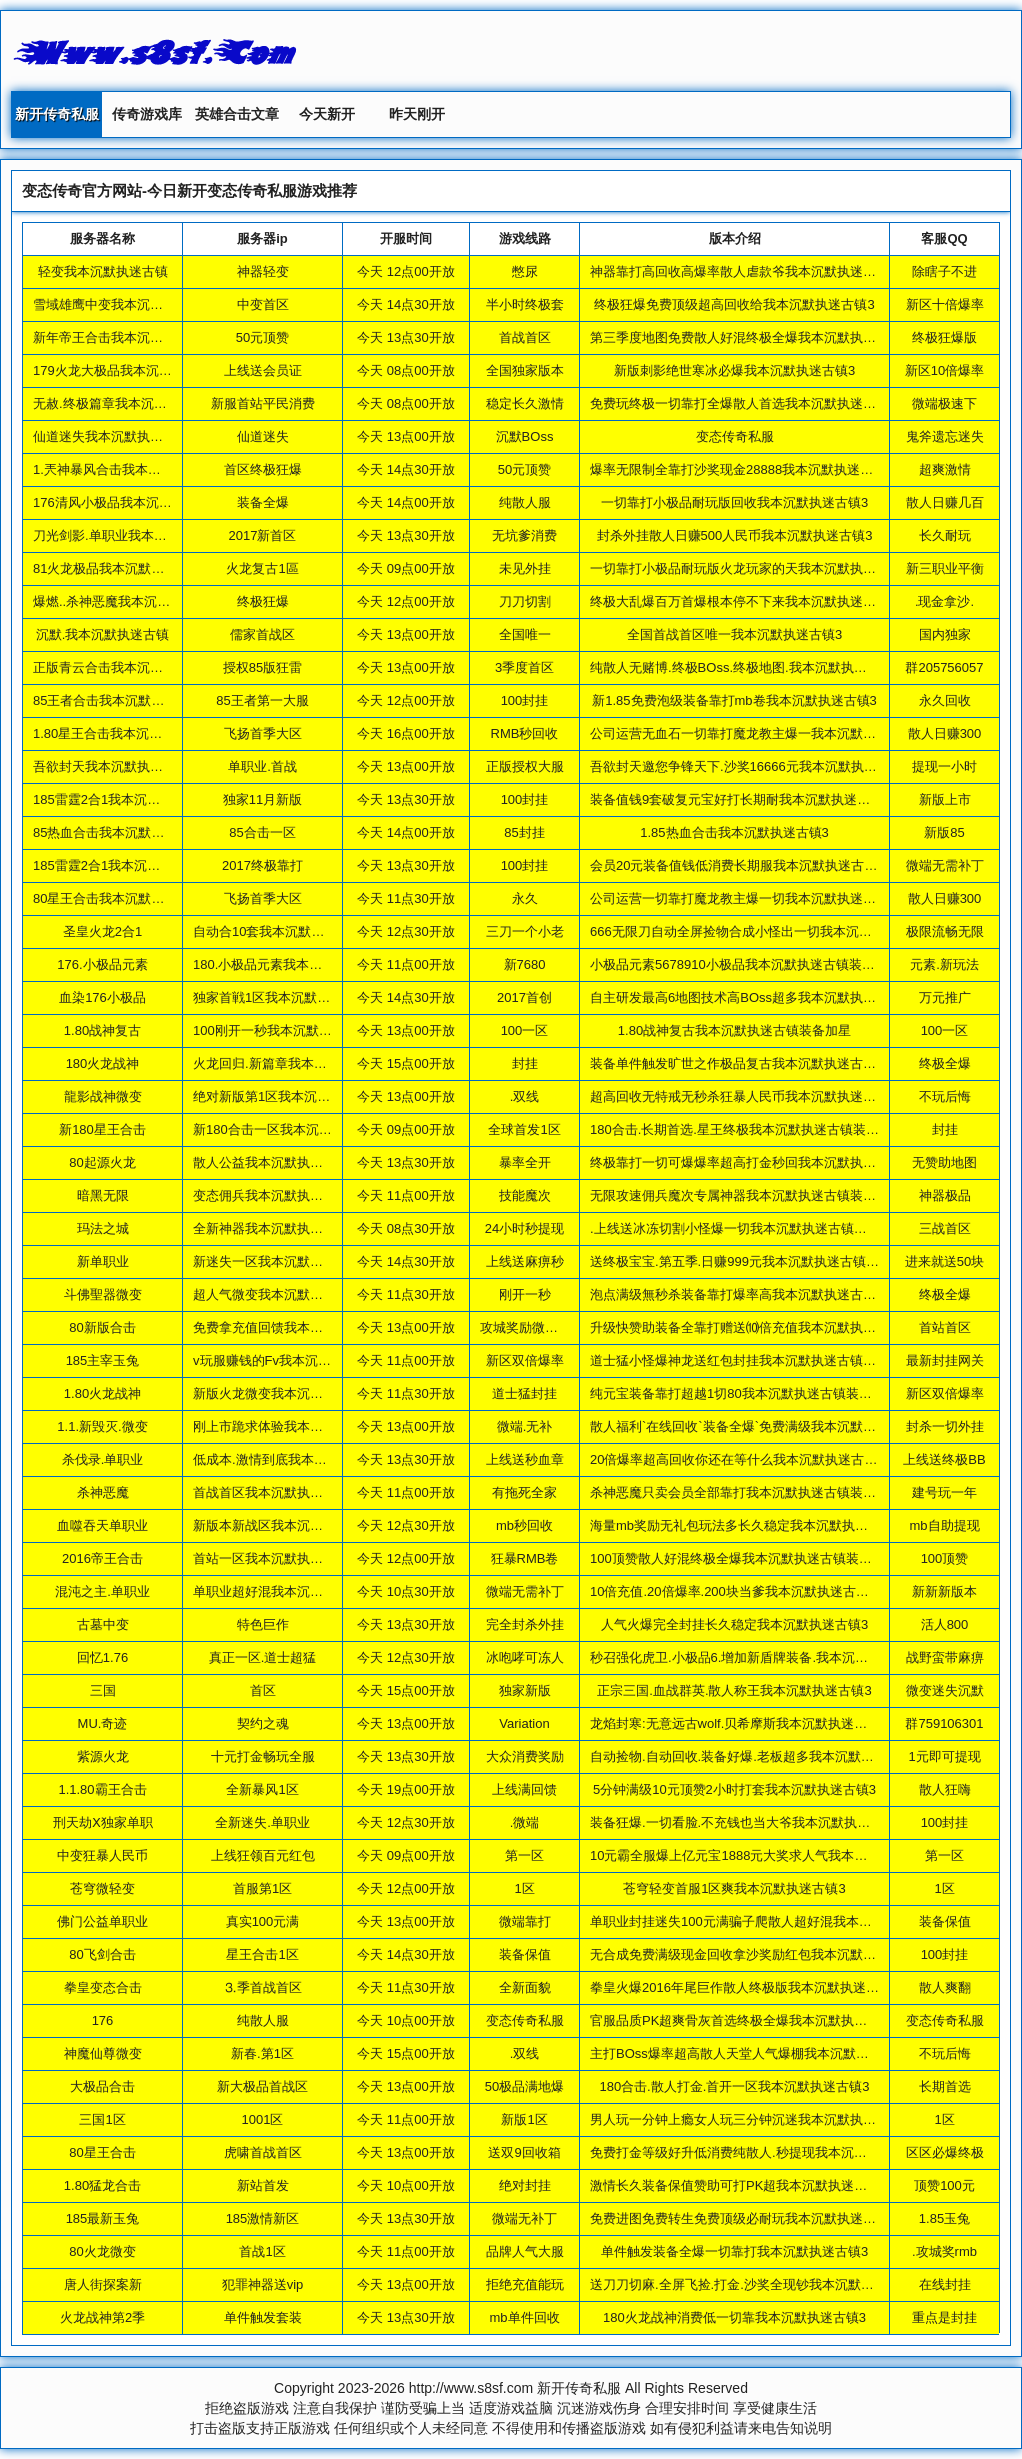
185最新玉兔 (103, 2218)
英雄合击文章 (237, 114)
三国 (103, 1690)
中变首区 (263, 304)
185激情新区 (263, 2218)
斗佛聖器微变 (103, 1294)
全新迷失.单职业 (262, 1822)
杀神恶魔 (103, 1492)
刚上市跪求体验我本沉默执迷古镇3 (294, 1426)
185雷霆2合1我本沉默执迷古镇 (122, 799)
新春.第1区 (262, 2053)
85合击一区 (262, 832)
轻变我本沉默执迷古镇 (103, 271)
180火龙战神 (103, 1063)
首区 (263, 1690)
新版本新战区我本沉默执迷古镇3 (287, 1525)
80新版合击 (102, 1327)
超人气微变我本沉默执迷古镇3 (281, 1294)
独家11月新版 (262, 799)
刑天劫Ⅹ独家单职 (103, 1822)
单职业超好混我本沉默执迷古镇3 (287, 1591)
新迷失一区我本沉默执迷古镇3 (281, 1261)
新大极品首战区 (262, 2086)
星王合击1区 (262, 1954)
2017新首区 (263, 535)
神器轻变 (263, 271)
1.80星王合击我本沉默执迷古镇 (123, 733)
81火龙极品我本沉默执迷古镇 (118, 568)
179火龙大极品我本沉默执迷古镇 (128, 370)
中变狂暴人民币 (102, 1855)
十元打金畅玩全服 (263, 1756)
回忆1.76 (102, 1657)
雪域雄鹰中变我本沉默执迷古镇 (124, 304)
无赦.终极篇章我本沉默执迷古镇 (126, 403)
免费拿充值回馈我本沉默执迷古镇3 (294, 1327)
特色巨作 (263, 1624)
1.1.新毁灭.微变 (102, 1426)
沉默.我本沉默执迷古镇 (103, 634)
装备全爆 (263, 502)
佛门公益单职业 (102, 1921)
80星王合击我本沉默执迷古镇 (118, 898)
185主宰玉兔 (103, 1360)
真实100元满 (263, 1921)
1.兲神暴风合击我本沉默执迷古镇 (129, 469)
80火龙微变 (102, 2251)
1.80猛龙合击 (102, 2185)
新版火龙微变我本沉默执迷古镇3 (287, 1393)
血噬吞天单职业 (102, 1525)
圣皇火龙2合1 (102, 931)
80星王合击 (102, 2152)
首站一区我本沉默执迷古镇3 (274, 1558)
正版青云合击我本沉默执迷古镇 (124, 667)
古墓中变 (103, 1624)
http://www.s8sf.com (471, 2388)
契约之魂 (263, 1723)
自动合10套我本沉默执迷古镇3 (282, 931)
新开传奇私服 (57, 114)
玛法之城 (103, 1228)
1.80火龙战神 (102, 1393)
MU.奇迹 (103, 1723)
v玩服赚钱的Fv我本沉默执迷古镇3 (291, 1360)
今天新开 (327, 114)
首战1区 (262, 2251)
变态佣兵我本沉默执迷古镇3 (274, 1195)
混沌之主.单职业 (102, 1591)
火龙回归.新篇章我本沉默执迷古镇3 (296, 1063)
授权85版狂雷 (262, 667)
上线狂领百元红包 (263, 1855)
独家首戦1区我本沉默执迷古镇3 (284, 997)
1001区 (263, 2119)
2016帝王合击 (102, 1558)
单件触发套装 (263, 2317)
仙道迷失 (263, 436)
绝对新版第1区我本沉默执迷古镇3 (291, 1096)
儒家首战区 (262, 634)
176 (103, 2020)
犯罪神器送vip (263, 2284)
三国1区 (102, 2119)
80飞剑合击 (102, 1954)
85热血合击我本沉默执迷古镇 (118, 832)
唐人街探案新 (103, 2284)
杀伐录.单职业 (103, 1459)
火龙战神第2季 (102, 2317)
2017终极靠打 (262, 865)
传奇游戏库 (147, 114)
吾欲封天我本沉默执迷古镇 (111, 766)
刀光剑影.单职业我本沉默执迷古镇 (132, 535)
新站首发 (263, 2185)
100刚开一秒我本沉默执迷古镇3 (285, 1030)
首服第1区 (262, 1888)
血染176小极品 (102, 997)
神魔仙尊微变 (103, 2053)
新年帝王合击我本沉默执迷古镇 (124, 337)
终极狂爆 (263, 601)
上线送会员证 (263, 370)
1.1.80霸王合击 (102, 1789)
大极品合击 (102, 2086)
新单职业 (103, 1261)
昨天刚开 (417, 114)
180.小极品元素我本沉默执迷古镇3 (294, 964)
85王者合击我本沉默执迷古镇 (118, 700)
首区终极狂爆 (263, 469)
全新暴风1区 (262, 1789)
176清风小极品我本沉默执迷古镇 (128, 502)
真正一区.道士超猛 (263, 1657)
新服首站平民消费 (263, 403)
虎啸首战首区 (263, 2152)
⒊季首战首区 (263, 1987)
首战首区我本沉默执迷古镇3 (274, 1492)
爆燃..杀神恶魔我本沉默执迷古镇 (127, 601)
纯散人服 (263, 2020)
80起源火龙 (102, 1162)
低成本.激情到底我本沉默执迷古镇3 (296, 1459)
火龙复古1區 (262, 568)
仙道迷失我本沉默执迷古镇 (111, 436)
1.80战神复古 (102, 1030)
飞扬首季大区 (263, 733)
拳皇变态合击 (103, 1987)
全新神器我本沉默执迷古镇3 (274, 1228)
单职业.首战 (262, 766)
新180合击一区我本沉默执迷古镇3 (292, 1129)
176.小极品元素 (102, 964)
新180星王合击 (102, 1129)
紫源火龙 (103, 1756)
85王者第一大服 (262, 700)
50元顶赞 (262, 337)
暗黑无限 (103, 1195)
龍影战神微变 (103, 1096)
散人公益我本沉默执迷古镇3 (274, 1162)
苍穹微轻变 (102, 1888)
